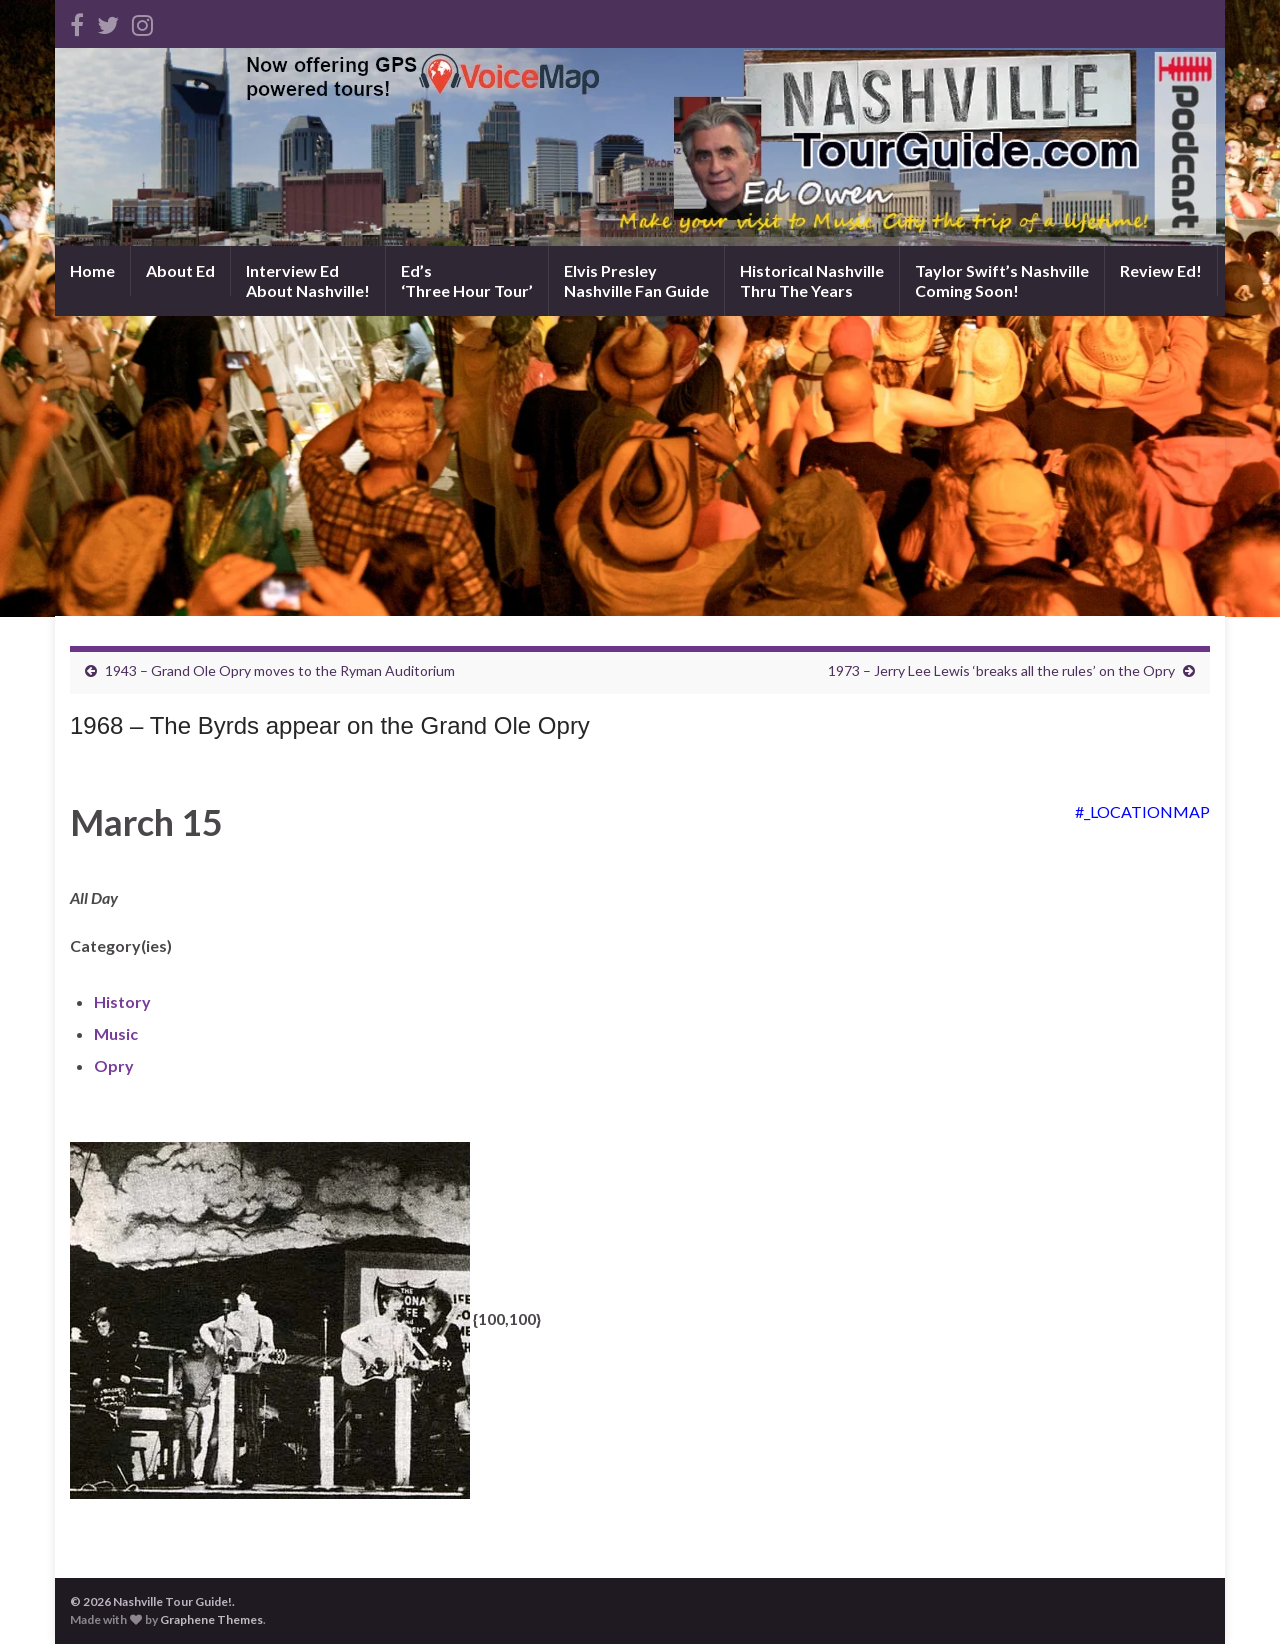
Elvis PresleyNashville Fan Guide (636, 280)
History (122, 1001)
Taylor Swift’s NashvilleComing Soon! (1002, 280)
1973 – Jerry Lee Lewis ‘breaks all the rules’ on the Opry (1001, 670)
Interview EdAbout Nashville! (308, 280)
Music (116, 1033)
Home (92, 270)
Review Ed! (1161, 270)
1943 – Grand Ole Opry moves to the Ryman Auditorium (280, 670)
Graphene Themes (211, 1619)
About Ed (180, 270)
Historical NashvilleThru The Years (812, 280)
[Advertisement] (640, 466)
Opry (114, 1065)
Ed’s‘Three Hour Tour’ (467, 280)
